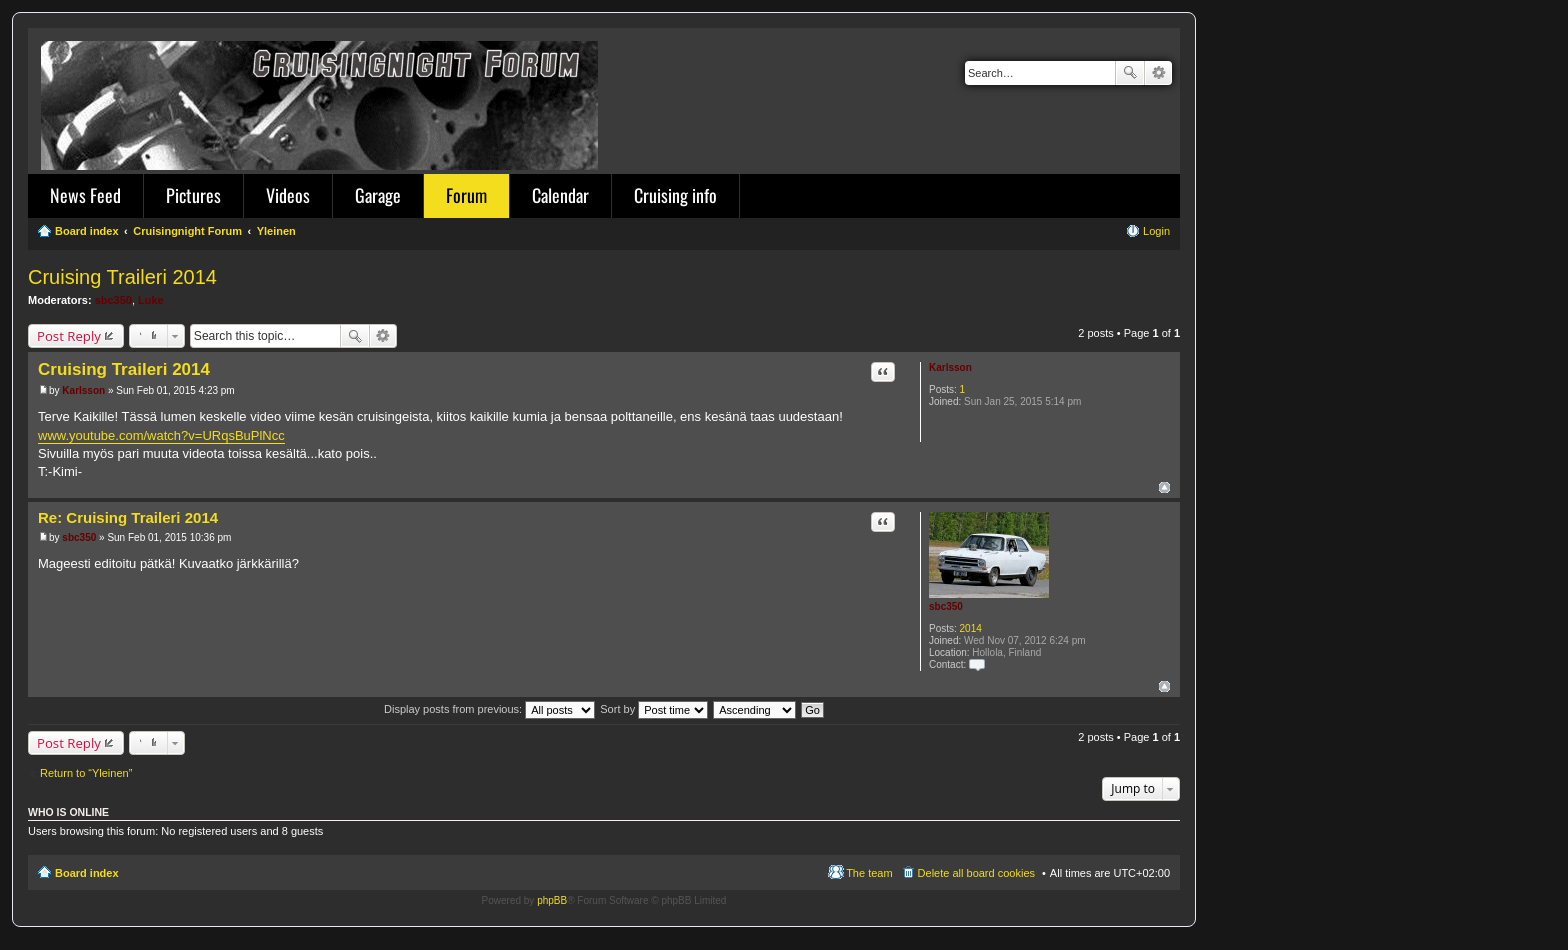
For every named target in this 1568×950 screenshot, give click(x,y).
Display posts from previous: (489, 709)
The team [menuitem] (869, 873)
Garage (378, 195)
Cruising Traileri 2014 (122, 277)
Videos (288, 195)
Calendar (560, 195)
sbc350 (113, 300)
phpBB (552, 900)
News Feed (85, 195)
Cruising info (675, 195)
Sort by (654, 709)
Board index (87, 873)
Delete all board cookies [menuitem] (976, 873)
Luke (151, 300)
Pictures (193, 195)
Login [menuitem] (1156, 231)
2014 (971, 628)
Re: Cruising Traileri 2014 (128, 517)
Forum (466, 195)
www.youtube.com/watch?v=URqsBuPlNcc (161, 435)
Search (1130, 73)
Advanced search (1158, 73)
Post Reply (69, 336)
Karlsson (950, 367)
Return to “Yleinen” (86, 773)
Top (1164, 487)
